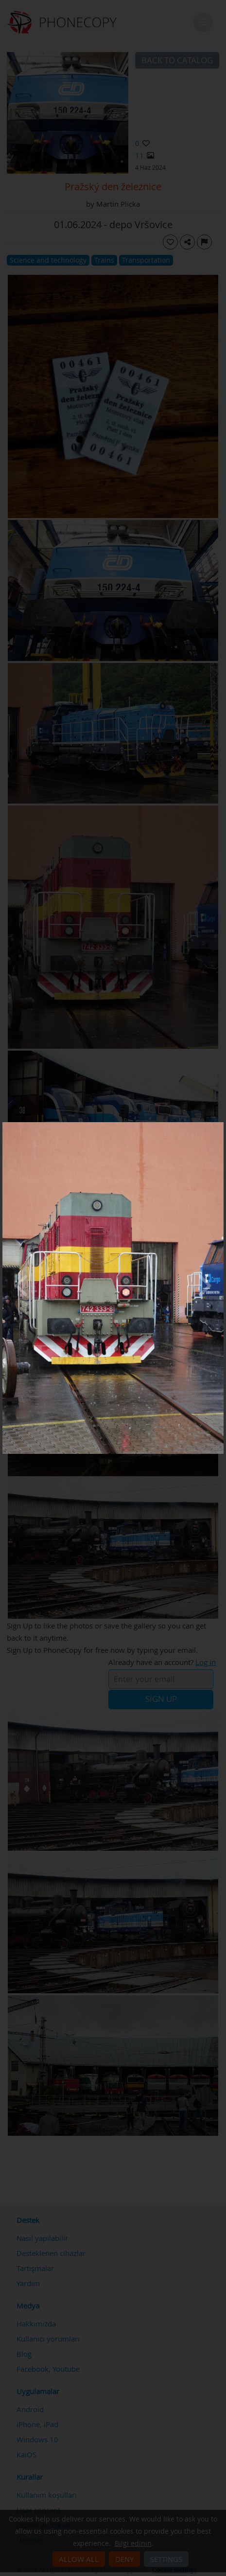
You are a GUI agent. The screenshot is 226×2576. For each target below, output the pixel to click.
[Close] (221, 1124)
